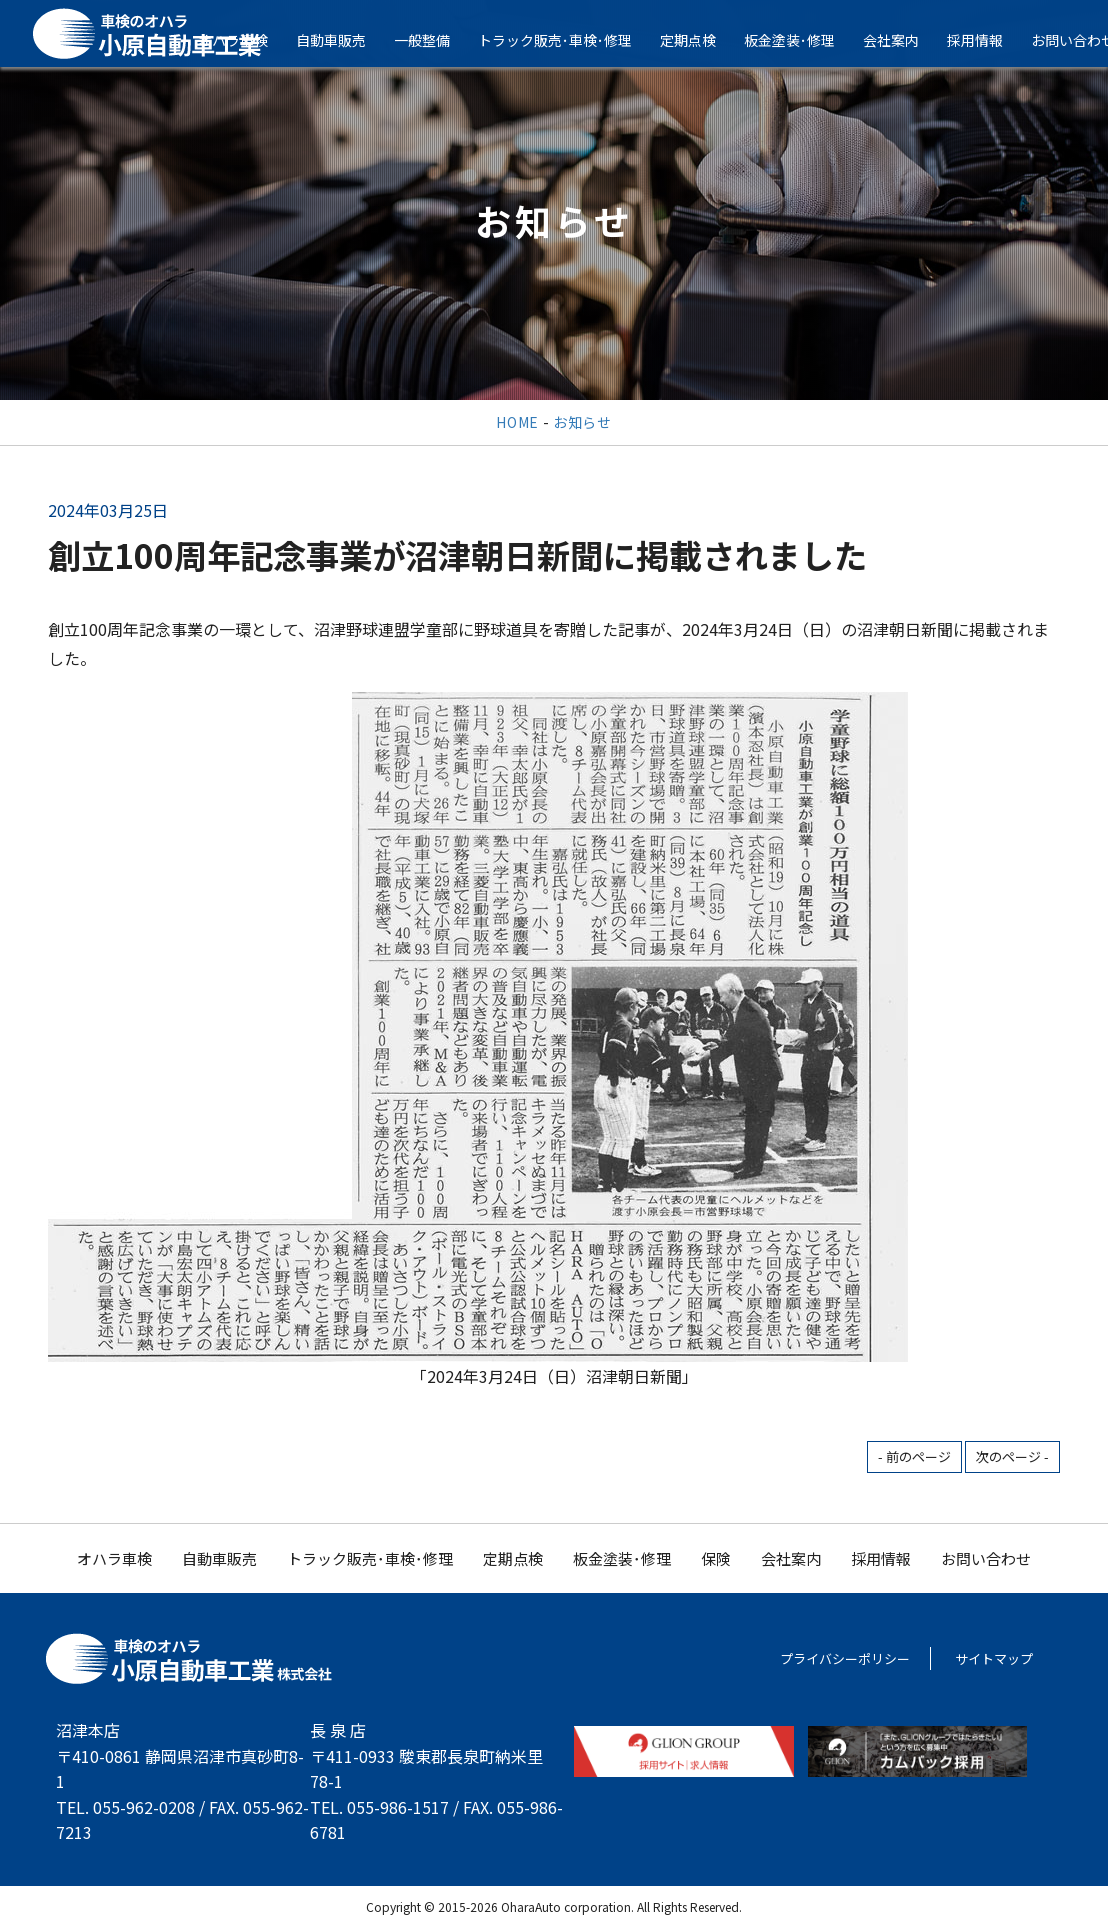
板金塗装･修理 (802, 40)
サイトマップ (994, 1658)
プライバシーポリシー (845, 1658)
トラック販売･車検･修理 (568, 40)
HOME (517, 422)
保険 (716, 1558)
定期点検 (701, 40)
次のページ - (1012, 1456)
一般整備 (435, 40)
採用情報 (988, 40)
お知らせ (582, 422)
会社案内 (904, 40)
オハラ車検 (114, 1558)
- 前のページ (914, 1456)
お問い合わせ (986, 1558)
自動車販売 (344, 40)
